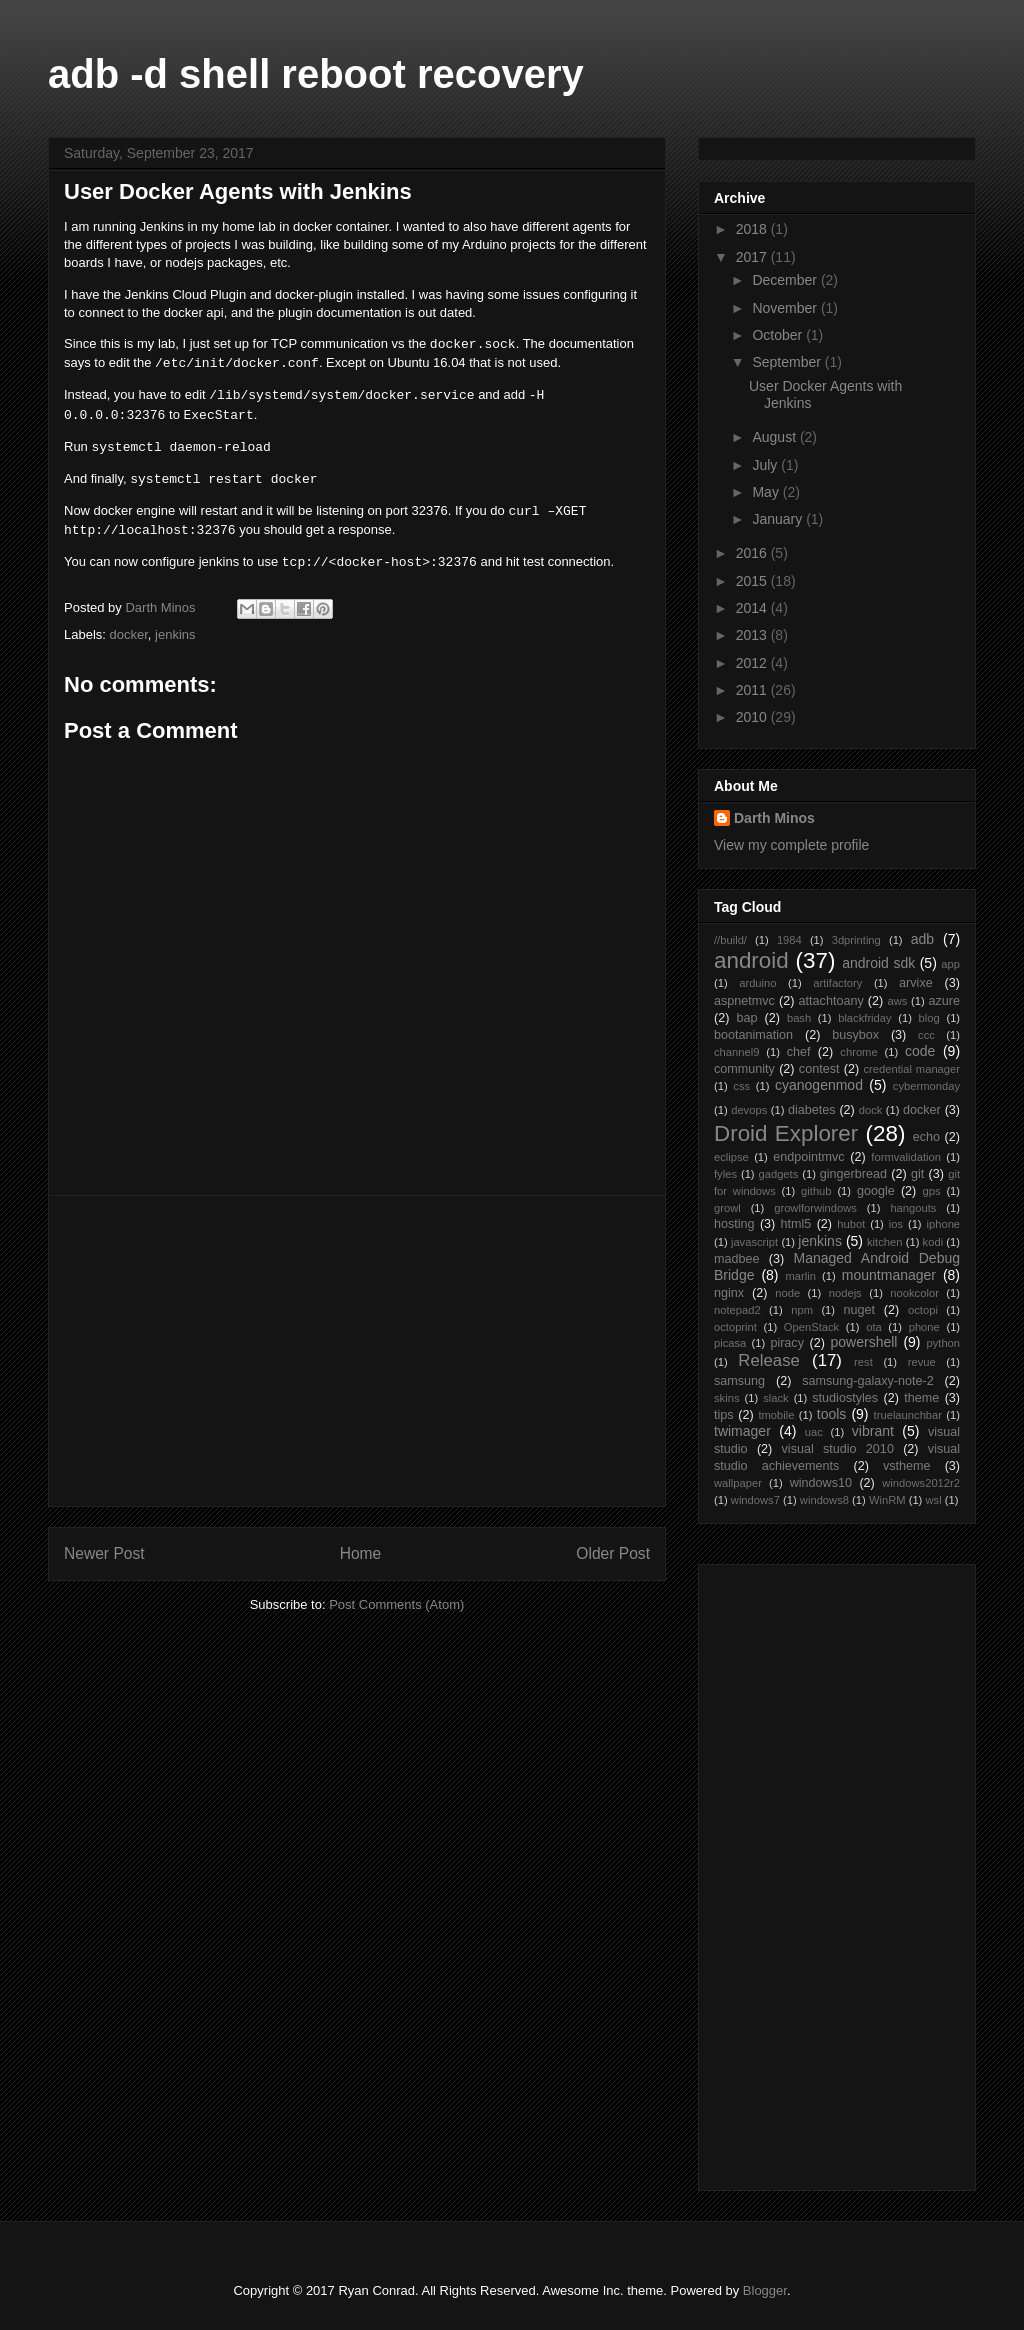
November (786, 308)
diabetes (812, 1110)
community (744, 1069)
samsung (739, 1381)
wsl (933, 1500)
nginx (729, 1293)
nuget (860, 1310)
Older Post (613, 1553)
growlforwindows (815, 1208)
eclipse (731, 1157)
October (779, 335)
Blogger (765, 2290)
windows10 (821, 1483)
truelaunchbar (908, 1415)
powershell (864, 1342)
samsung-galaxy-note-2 (868, 1381)
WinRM (887, 1500)
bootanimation (753, 1035)
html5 (796, 1224)
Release (769, 1360)
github (816, 1191)
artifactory (837, 983)
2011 (753, 690)
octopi (923, 1310)
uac (814, 1432)
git (917, 1174)
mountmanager (889, 1275)
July (766, 465)
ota (874, 1327)
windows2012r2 (921, 1483)
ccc (926, 1035)
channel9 (736, 1052)
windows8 (824, 1500)
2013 (753, 635)
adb (922, 939)
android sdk (878, 963)
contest (819, 1069)
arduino (757, 983)
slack (776, 1398)
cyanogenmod (819, 1085)
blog (929, 1018)
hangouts (913, 1208)
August (775, 437)
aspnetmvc (744, 1001)
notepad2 (737, 1310)
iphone (943, 1224)
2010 (753, 717)
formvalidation (906, 1157)
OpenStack (811, 1327)
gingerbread (853, 1174)
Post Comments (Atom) (396, 1604)
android (751, 960)
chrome (858, 1052)
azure (945, 1001)
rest (863, 1362)
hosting (734, 1224)
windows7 (755, 1500)
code (920, 1051)
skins (727, 1398)
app (950, 964)
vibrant (873, 1431)
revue (922, 1362)
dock (871, 1110)
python (943, 1343)
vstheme (907, 1466)
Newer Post (104, 1553)
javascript (754, 1242)
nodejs (845, 1293)
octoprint (735, 1327)
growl (727, 1208)
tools (832, 1414)
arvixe (916, 983)
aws (897, 1001)
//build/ (730, 940)
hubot (851, 1224)
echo (926, 1137)
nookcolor (914, 1293)
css (741, 1086)
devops (749, 1110)
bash (799, 1018)
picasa (730, 1343)
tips (724, 1415)
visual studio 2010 (838, 1449)
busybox (855, 1035)
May (767, 492)
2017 (753, 257)
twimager (742, 1431)
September (788, 362)
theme (921, 1398)
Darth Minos (774, 818)
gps (932, 1191)
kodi (933, 1242)
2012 (753, 663)
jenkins (175, 634)
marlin (800, 1276)
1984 (789, 940)
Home (361, 1553)
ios (896, 1224)
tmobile (776, 1415)
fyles (725, 1174)
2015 (753, 581)
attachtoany (831, 1001)
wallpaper (738, 1483)
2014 (753, 608)
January (779, 519)
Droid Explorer (786, 1133)
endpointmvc (808, 1157)
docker (129, 634)
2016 (753, 553)
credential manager (911, 1069)
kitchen (884, 1242)
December (786, 280)
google (876, 1191)
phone (924, 1327)
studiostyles (845, 1398)
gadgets (778, 1174)
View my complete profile (791, 845)
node (787, 1293)
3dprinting (856, 940)
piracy (787, 1343)
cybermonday (926, 1086)
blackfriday (864, 1018)
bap (746, 1018)
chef (799, 1052)
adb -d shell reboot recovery (316, 74)
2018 (753, 229)
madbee (737, 1259)
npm (802, 1310)
